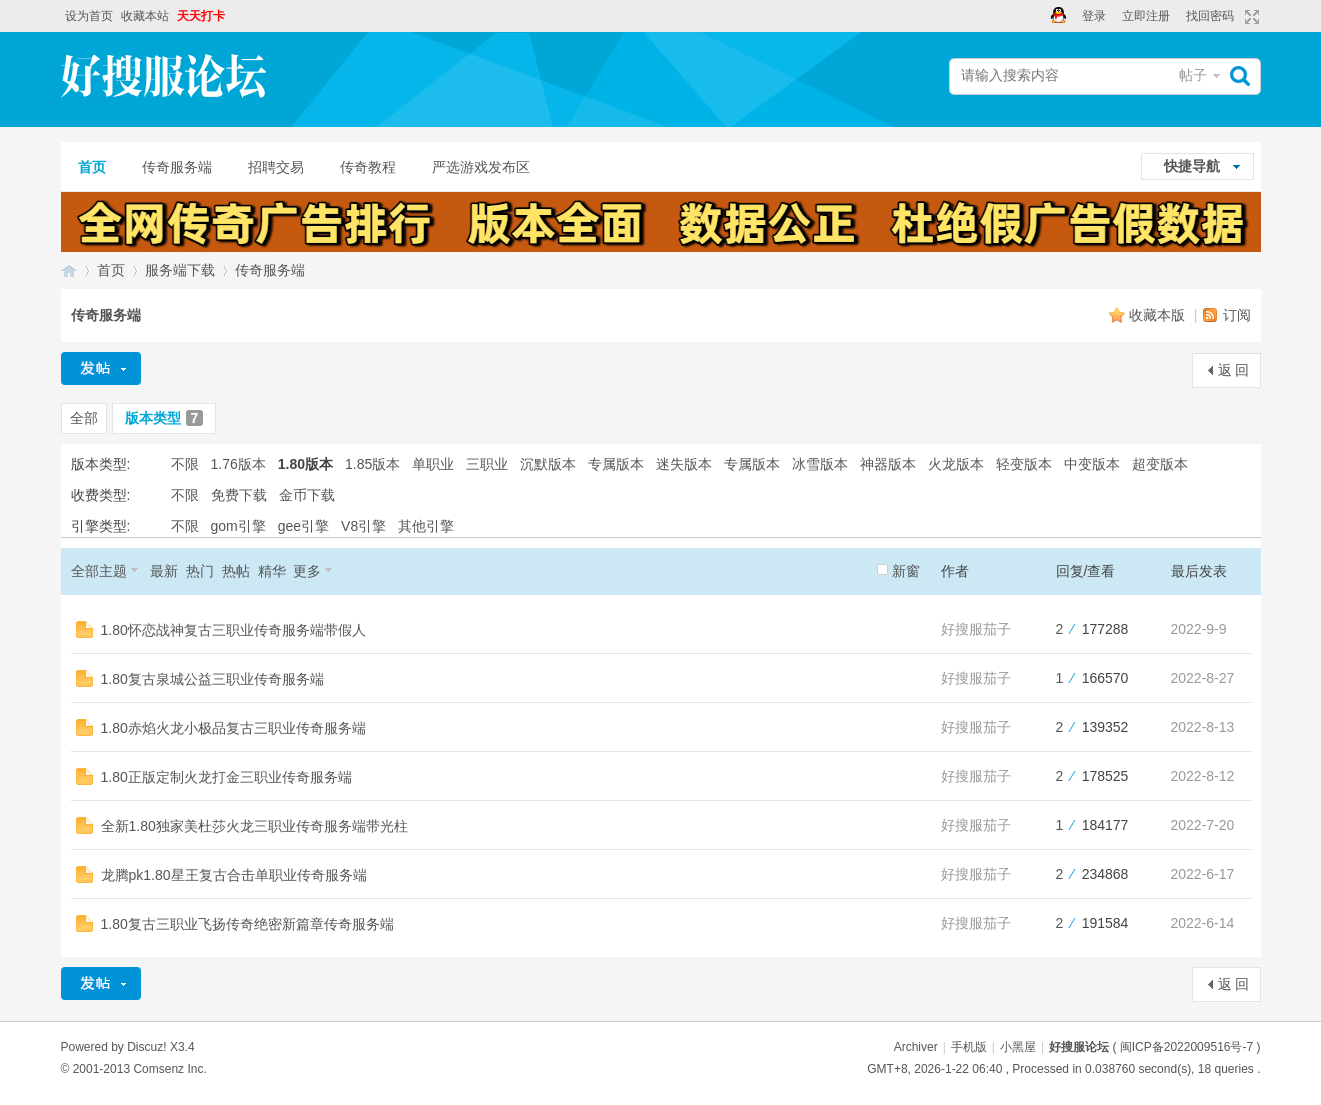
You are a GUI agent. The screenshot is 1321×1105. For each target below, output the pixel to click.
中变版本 (1092, 464)
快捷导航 (1192, 166)
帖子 (1193, 75)
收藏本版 (1159, 315)
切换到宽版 (1249, 17)
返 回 (1234, 370)
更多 (307, 571)
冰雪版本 (820, 464)
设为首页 (89, 16)
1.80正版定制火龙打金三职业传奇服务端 (226, 777)
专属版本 (616, 464)
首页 (92, 167)
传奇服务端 (177, 167)
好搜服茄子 (976, 629)
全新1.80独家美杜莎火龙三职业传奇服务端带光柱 (254, 826)
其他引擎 (426, 526)
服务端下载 (180, 270)
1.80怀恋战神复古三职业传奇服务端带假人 (233, 630)
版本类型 (164, 418)
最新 (164, 571)
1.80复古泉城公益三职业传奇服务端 (212, 679)
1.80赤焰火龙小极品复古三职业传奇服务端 (233, 728)
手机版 (969, 1047)
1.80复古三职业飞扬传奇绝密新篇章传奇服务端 (247, 924)
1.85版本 (372, 464)
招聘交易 (276, 167)
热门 (200, 571)
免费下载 (239, 495)
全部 (84, 418)
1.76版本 (238, 464)
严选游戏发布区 (481, 167)
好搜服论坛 (69, 270)
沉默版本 (548, 464)
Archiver (916, 1047)
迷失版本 (684, 464)
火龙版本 (956, 464)
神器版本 (888, 464)
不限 (185, 464)
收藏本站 (145, 16)
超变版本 (1160, 464)
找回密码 (1210, 16)
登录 (1094, 16)
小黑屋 (1018, 1047)
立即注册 (1146, 16)
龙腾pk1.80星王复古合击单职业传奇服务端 (234, 875)
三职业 (487, 464)
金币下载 (307, 495)
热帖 (236, 571)
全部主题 (99, 571)
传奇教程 (368, 167)
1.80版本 (305, 464)
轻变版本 (1024, 464)
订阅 (1237, 315)
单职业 (433, 464)
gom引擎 (238, 526)
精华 (272, 571)
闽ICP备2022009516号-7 (1186, 1047)
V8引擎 (363, 526)
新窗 (906, 571)
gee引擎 (303, 526)
